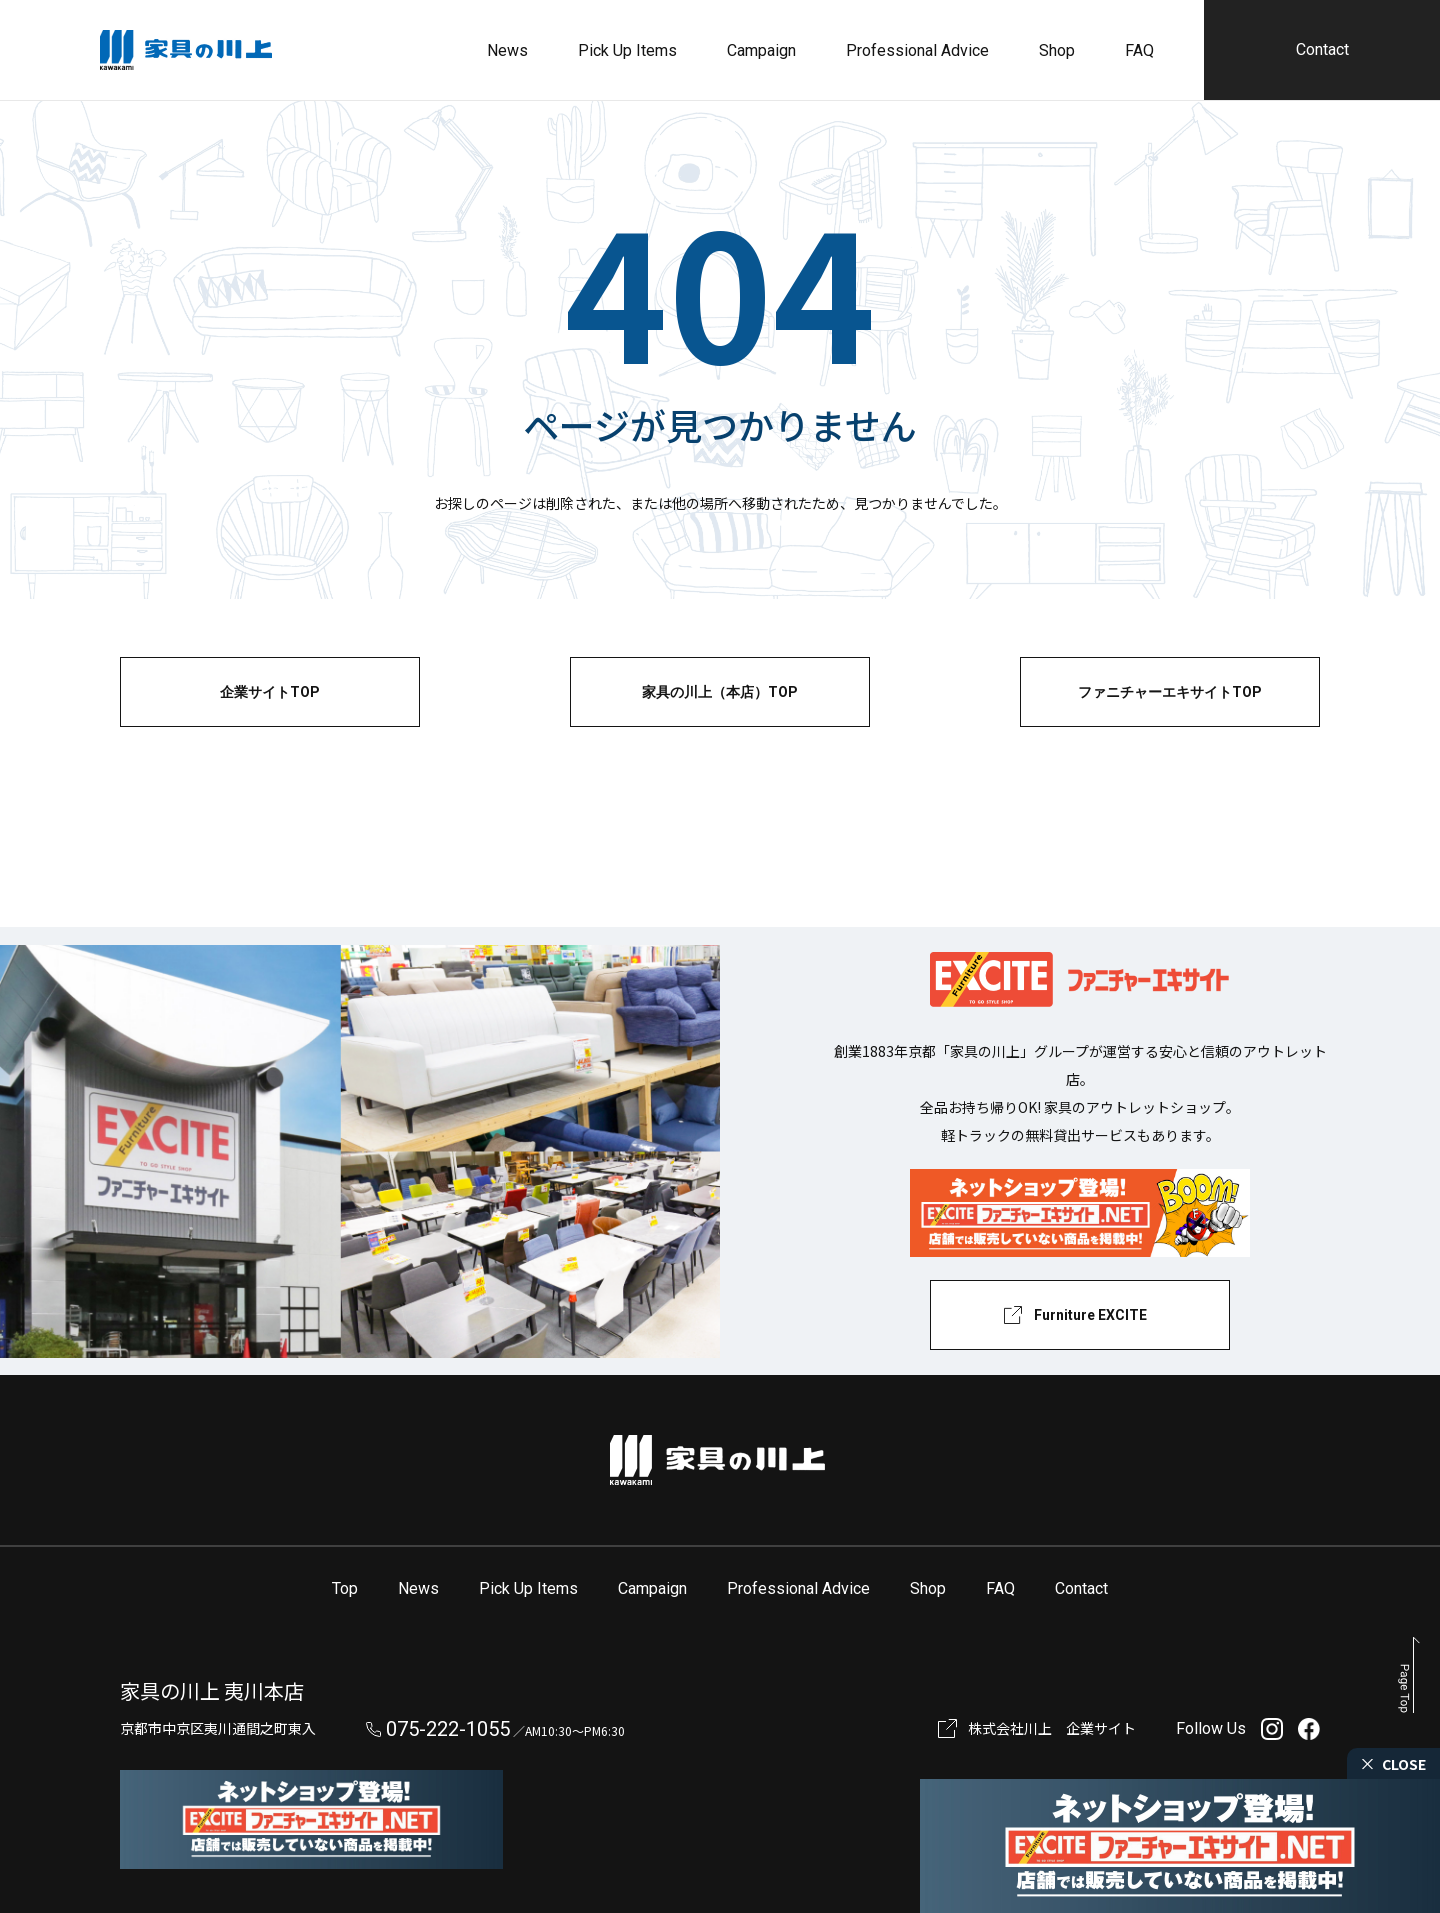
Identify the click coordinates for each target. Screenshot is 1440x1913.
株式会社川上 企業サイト (1052, 1728)
